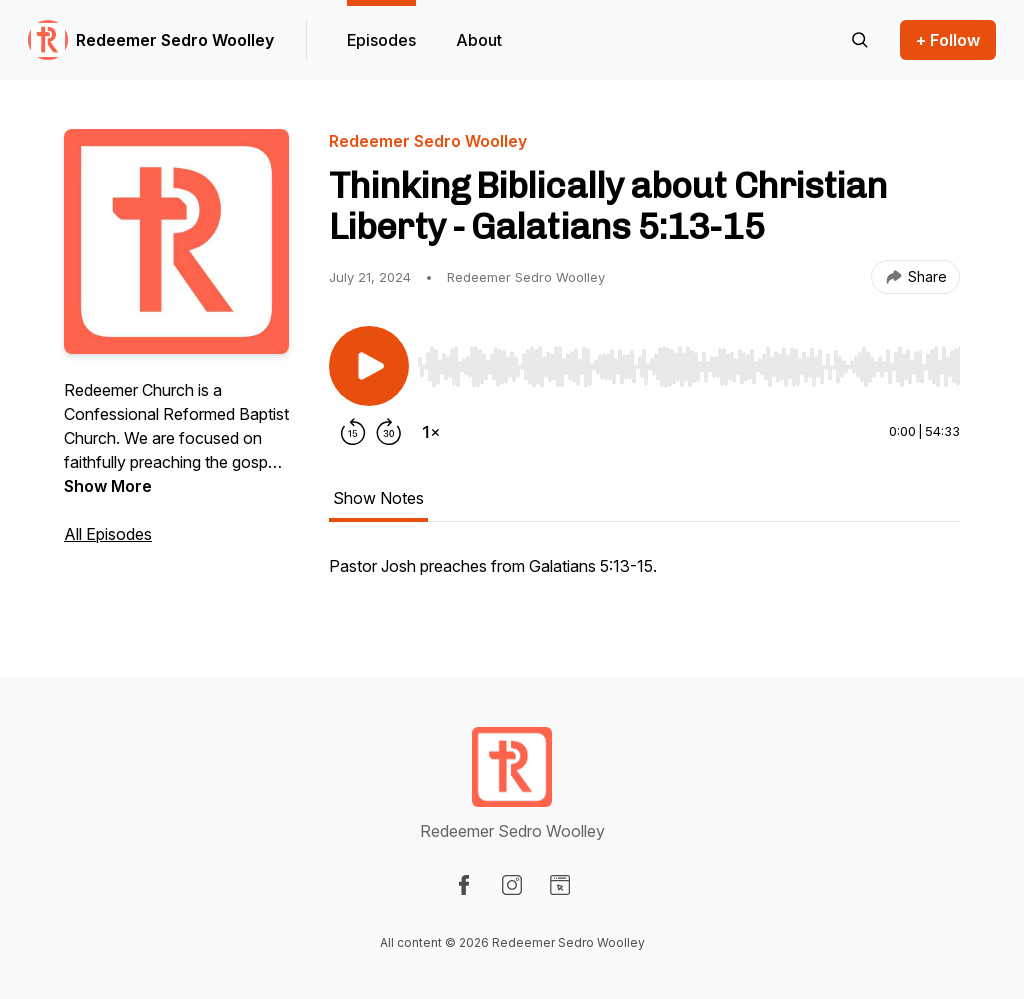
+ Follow (948, 40)
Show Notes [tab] (378, 498)
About (479, 40)
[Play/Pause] (369, 366)
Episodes (381, 40)
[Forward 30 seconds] (389, 432)
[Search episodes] (860, 40)
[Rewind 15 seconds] (353, 432)
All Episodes (108, 534)
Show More (108, 486)
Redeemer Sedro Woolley (175, 40)
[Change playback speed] (431, 432)
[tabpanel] (644, 576)
